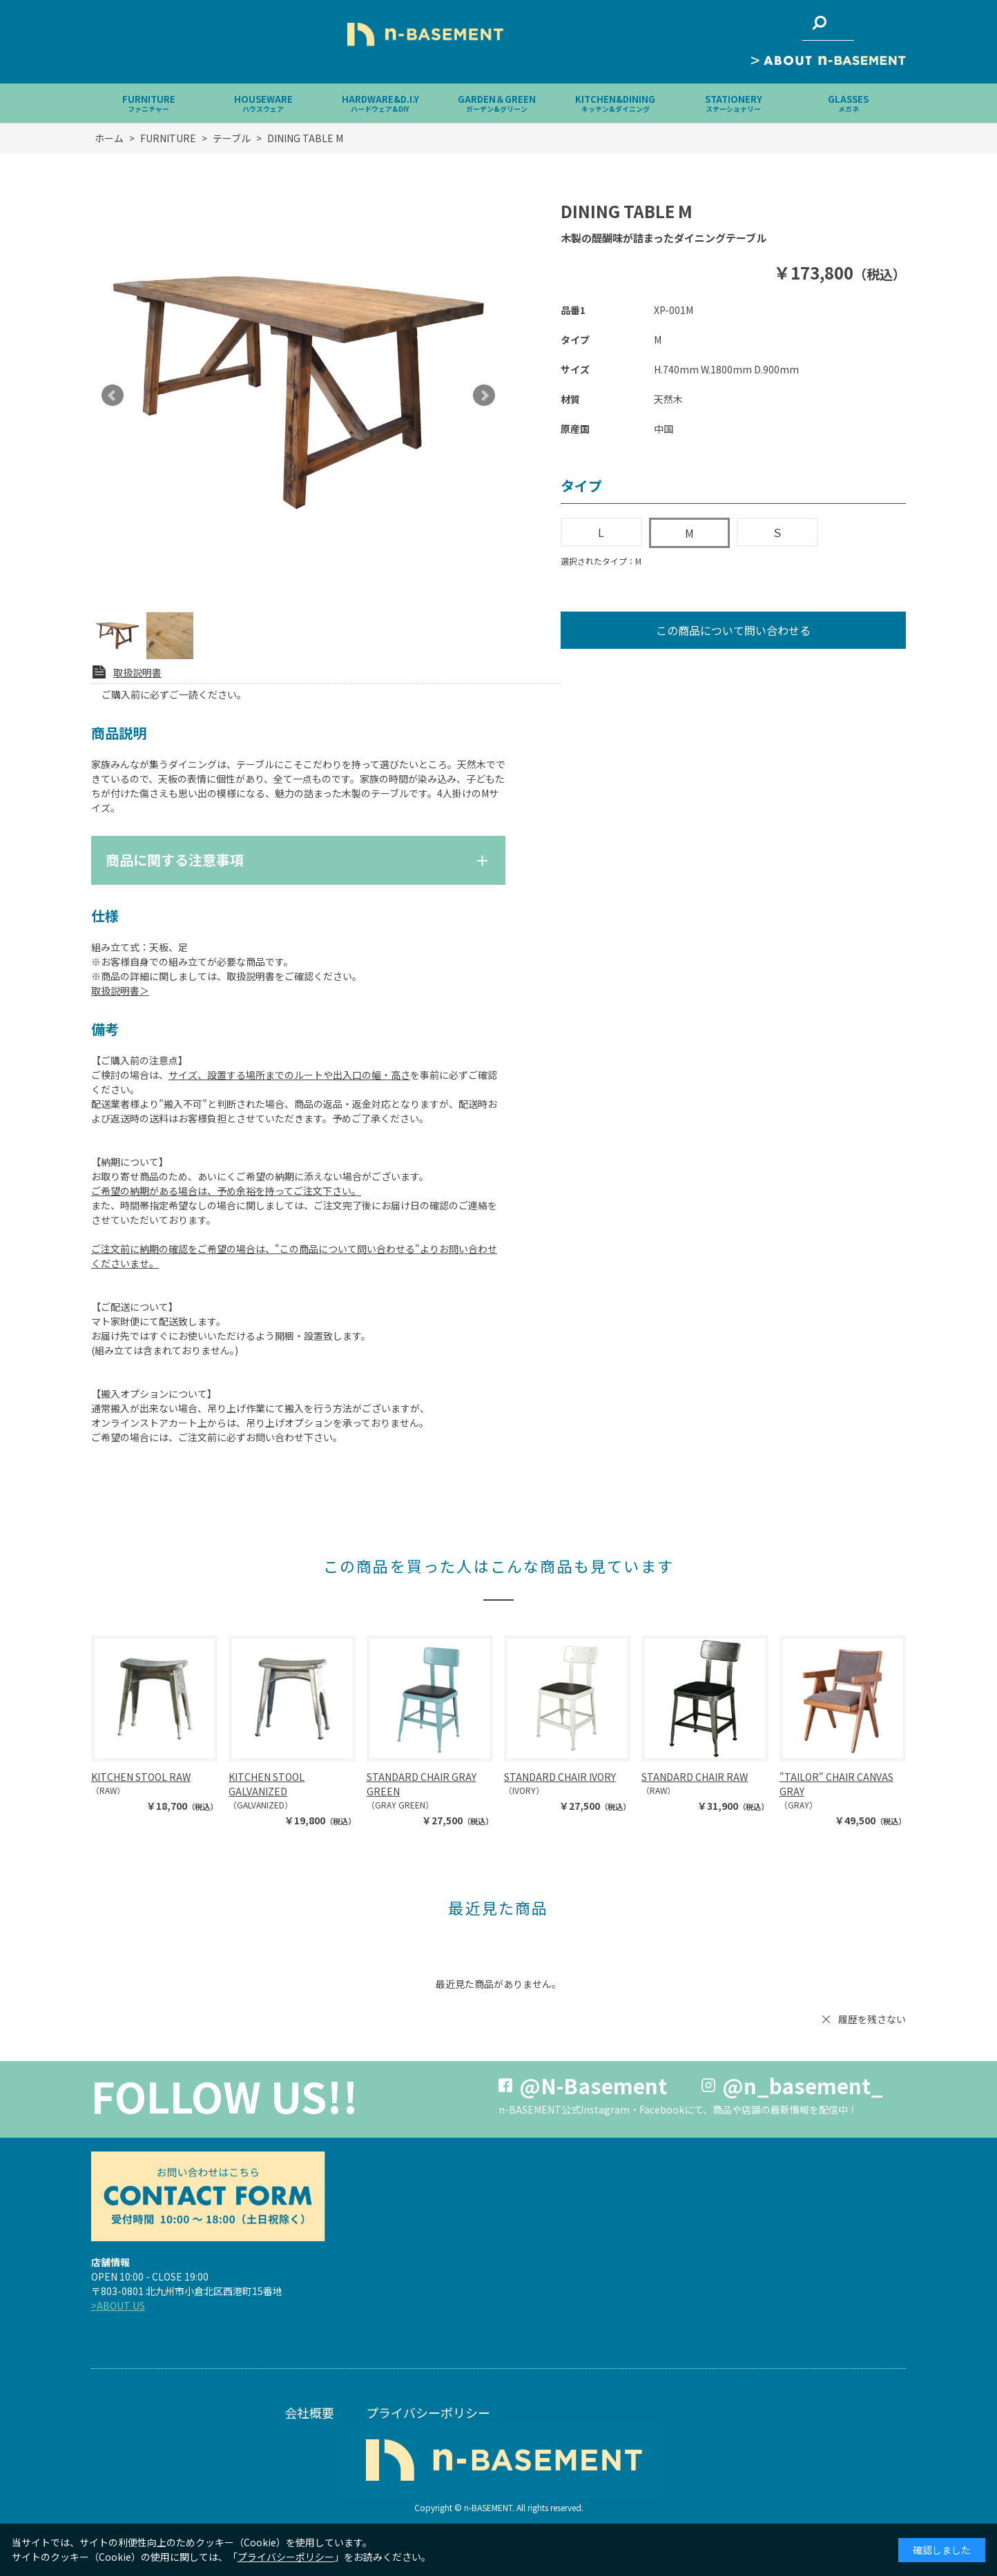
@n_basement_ (802, 2085)
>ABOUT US (118, 2305)
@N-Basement (593, 2085)
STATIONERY (733, 103)
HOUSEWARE (263, 103)
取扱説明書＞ (120, 990)
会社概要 (309, 2412)
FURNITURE (148, 103)
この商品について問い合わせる (733, 630)
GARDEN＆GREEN (497, 103)
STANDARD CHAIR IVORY (560, 1777)
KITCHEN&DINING (615, 103)
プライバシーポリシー (428, 2412)
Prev (112, 395)
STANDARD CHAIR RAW (694, 1777)
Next (484, 395)
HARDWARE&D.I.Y (380, 103)
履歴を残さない (872, 2019)
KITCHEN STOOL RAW (141, 1777)
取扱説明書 (137, 672)
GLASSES (848, 103)
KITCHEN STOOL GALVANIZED (266, 1784)
